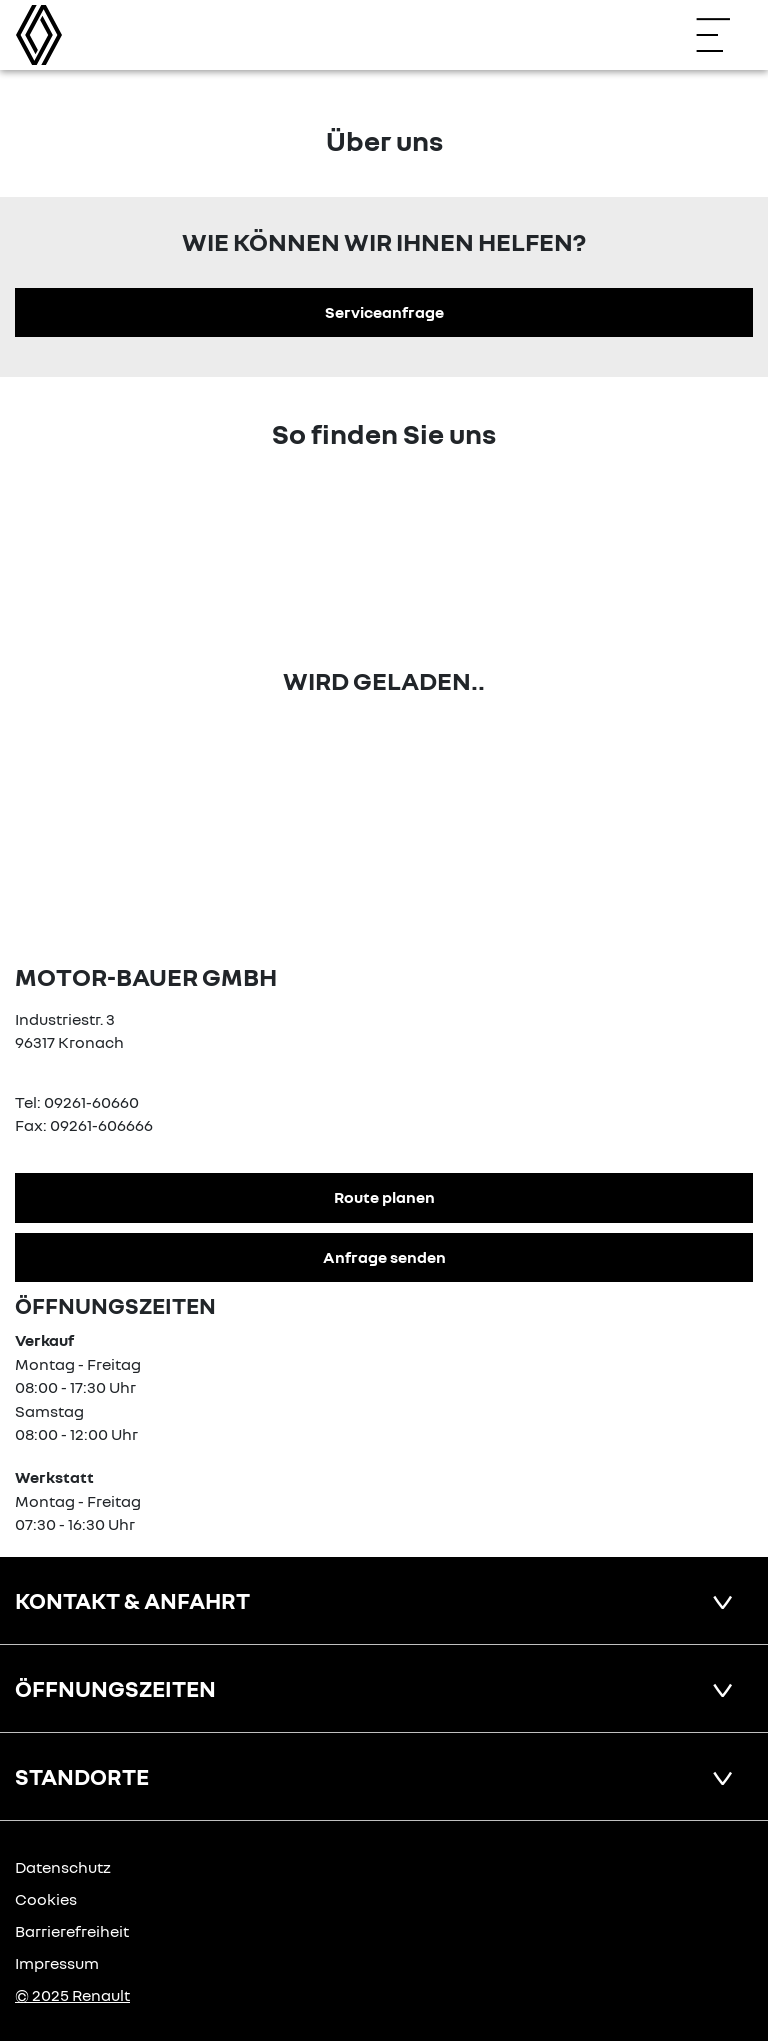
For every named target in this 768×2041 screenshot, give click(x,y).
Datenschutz (63, 1867)
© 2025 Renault (72, 1995)
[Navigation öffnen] (723, 35)
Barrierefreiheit (72, 1931)
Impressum (57, 1963)
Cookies (46, 1899)
